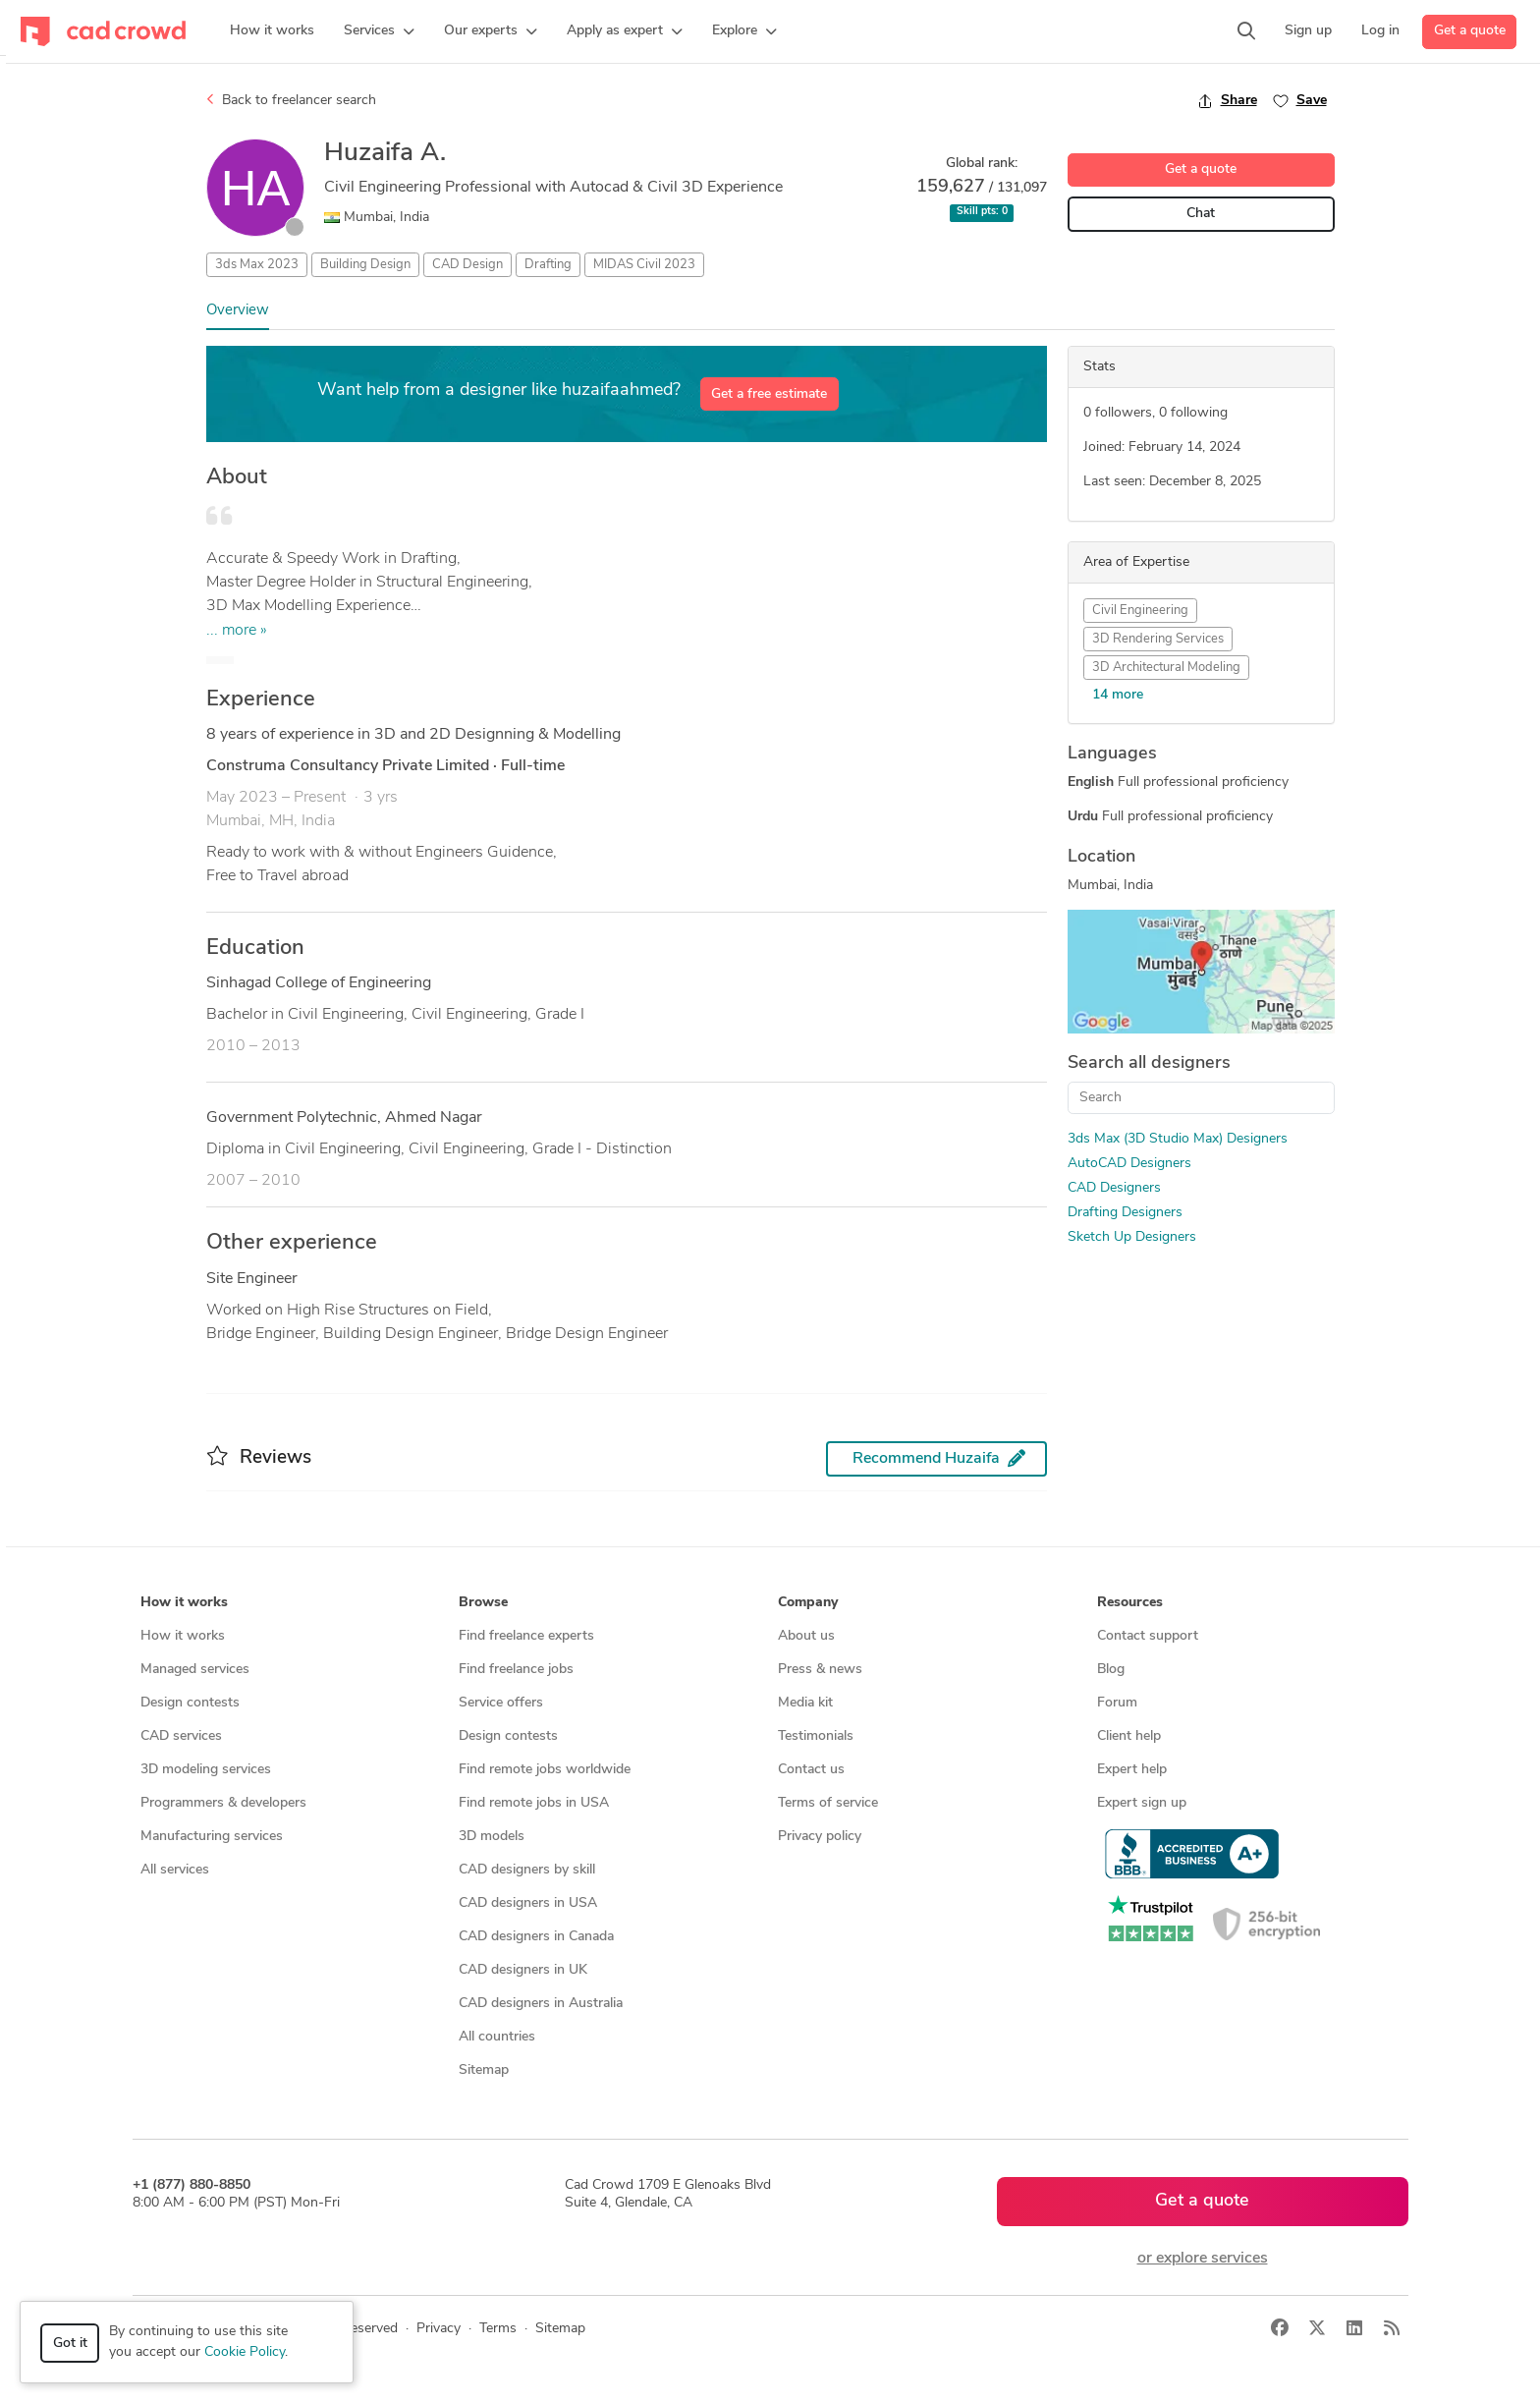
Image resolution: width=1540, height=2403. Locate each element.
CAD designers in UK (523, 1970)
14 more (1117, 695)
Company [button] (808, 1602)
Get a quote (1470, 31)
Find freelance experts (526, 1636)
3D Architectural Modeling (1166, 667)
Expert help (1132, 1769)
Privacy (438, 2328)
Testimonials (815, 1736)
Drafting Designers (1125, 1212)
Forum (1117, 1703)
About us (806, 1636)
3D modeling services (205, 1769)
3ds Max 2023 (257, 264)
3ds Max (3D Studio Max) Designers (1178, 1139)
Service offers (501, 1703)
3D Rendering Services (1158, 639)
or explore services (1202, 2258)
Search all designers (1149, 1063)
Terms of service (828, 1803)
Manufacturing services (211, 1836)
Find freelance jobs (516, 1669)
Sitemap (484, 2070)
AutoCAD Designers (1129, 1163)
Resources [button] (1130, 1602)
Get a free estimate (769, 394)
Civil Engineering (1140, 610)
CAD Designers (1114, 1188)
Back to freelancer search (291, 100)
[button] (379, 31)
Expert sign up (1141, 1803)
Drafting (548, 264)
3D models (491, 1836)
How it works (182, 1636)
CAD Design (467, 264)
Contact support (1147, 1636)
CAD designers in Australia (541, 2003)
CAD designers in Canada (536, 1936)
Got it (70, 2343)
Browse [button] (483, 1602)
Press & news (820, 1669)
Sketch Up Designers (1132, 1237)
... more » (236, 631)
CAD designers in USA (528, 1903)
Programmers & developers (223, 1803)
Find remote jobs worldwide (545, 1769)
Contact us (811, 1769)
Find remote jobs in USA (534, 1803)
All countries (497, 2037)
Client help (1129, 1736)
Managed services (194, 1669)
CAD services (181, 1736)
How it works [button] (184, 1602)
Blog (1111, 1669)
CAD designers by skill (527, 1870)
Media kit (805, 1703)
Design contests (190, 1703)
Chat (1200, 213)
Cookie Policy (244, 2352)
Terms (498, 2328)
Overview (237, 311)
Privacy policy (819, 1836)
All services (174, 1870)
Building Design (365, 264)
